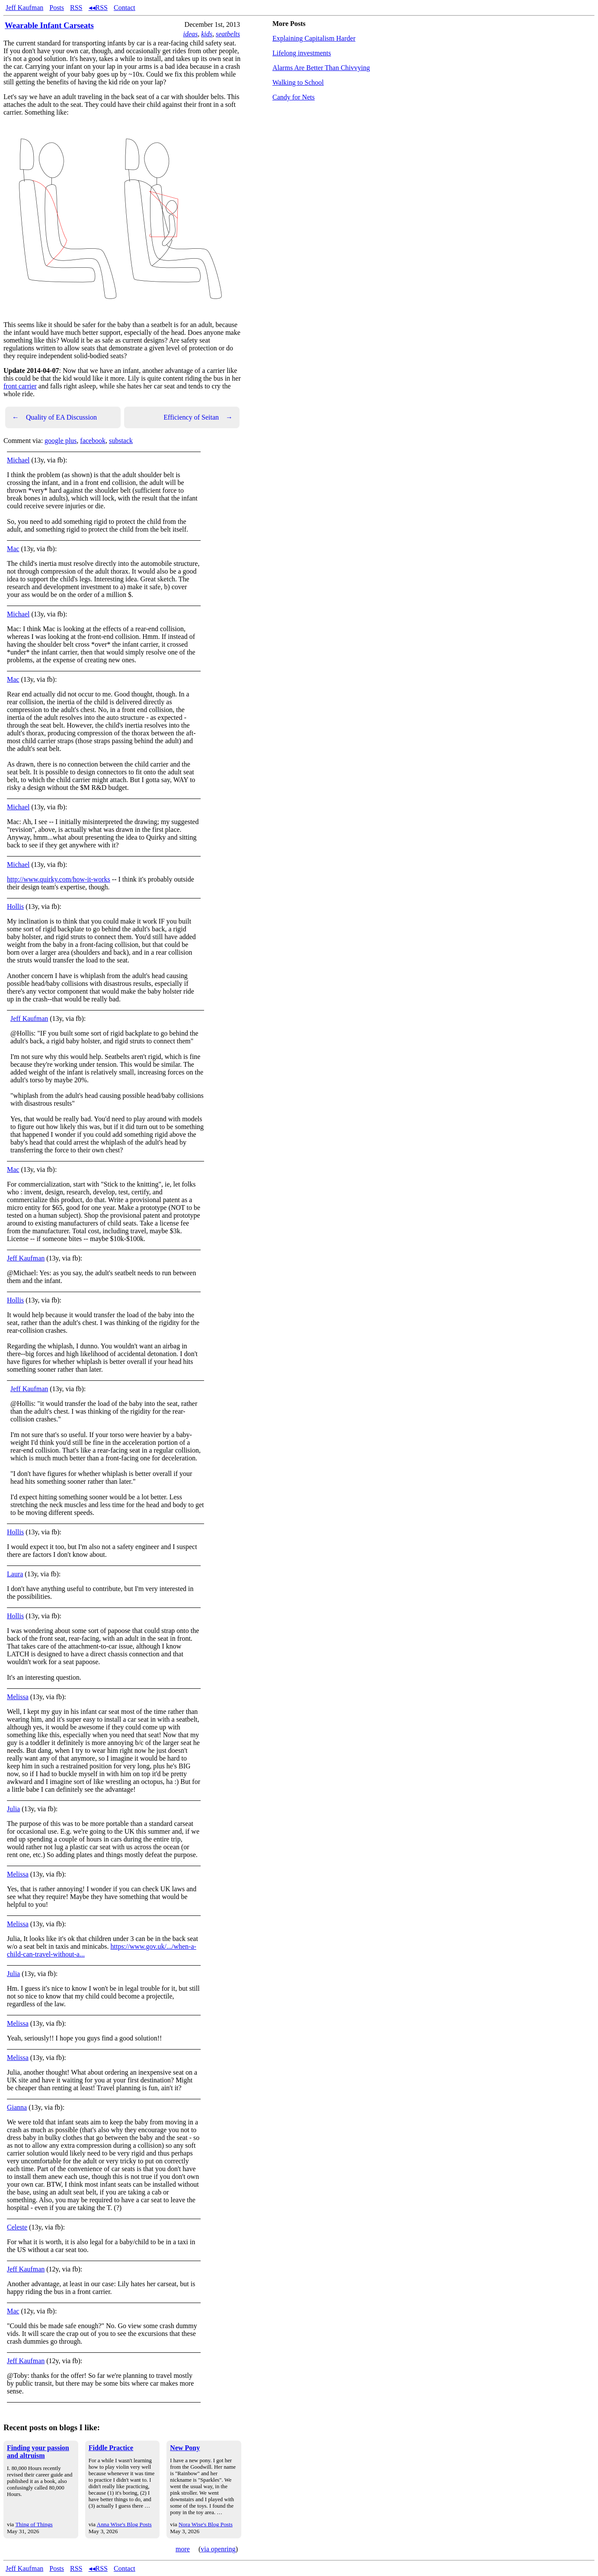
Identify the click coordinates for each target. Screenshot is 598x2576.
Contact (124, 7)
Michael (18, 460)
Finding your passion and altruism (38, 2451)
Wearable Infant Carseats (49, 25)
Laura (15, 1574)
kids (206, 34)
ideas (190, 34)
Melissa (18, 1696)
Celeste (17, 2227)
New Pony (185, 2447)
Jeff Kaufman (24, 7)
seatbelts (228, 34)
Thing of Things (33, 2524)
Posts (56, 7)
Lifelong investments (301, 53)
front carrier (20, 386)
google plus (61, 440)
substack (121, 440)
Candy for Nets (293, 97)
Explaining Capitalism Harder (313, 38)
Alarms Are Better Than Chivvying (321, 67)
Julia (13, 1809)
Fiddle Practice (111, 2447)
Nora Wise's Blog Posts (206, 2524)
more (183, 2549)
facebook (93, 440)
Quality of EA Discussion (54, 417)
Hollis (15, 906)
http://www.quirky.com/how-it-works (58, 879)
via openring (218, 2549)
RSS (76, 7)
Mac (13, 548)
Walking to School (298, 82)
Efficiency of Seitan (198, 417)
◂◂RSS (98, 7)
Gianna (17, 2107)
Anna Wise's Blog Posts (124, 2524)
